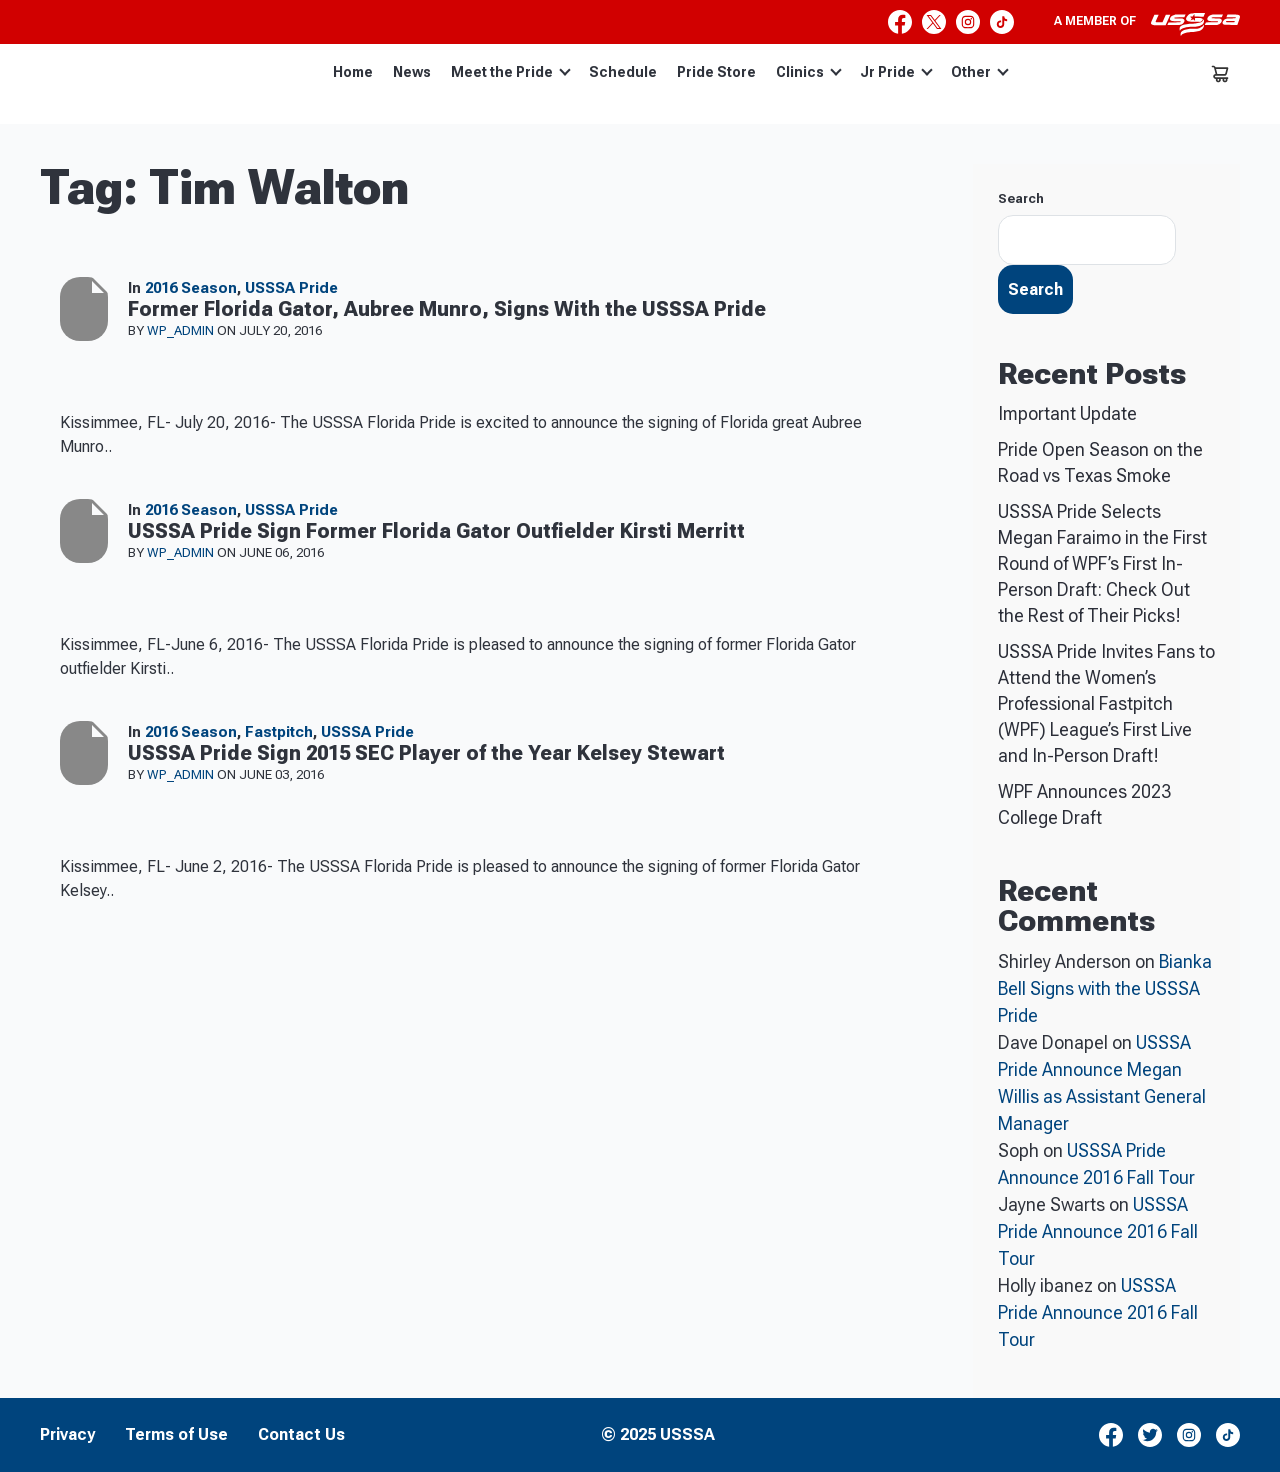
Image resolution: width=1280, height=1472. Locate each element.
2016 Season (191, 288)
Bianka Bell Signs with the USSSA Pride (1105, 988)
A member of (1147, 24)
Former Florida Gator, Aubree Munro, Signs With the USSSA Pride (447, 309)
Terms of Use (176, 1435)
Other (980, 72)
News (412, 72)
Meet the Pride (511, 72)
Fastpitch (279, 732)
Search (1021, 198)
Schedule (623, 72)
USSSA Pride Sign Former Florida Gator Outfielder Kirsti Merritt (436, 531)
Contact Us (301, 1435)
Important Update (1067, 413)
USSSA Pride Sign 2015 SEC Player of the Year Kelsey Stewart (426, 753)
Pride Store (716, 72)
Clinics (809, 72)
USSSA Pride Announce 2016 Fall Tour (1098, 1231)
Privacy (67, 1435)
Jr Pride (896, 72)
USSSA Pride (291, 288)
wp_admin (182, 330)
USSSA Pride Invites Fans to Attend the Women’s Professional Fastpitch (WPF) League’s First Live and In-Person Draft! (1106, 703)
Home (353, 72)
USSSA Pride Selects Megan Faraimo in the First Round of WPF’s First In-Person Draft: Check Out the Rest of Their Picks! (1102, 563)
